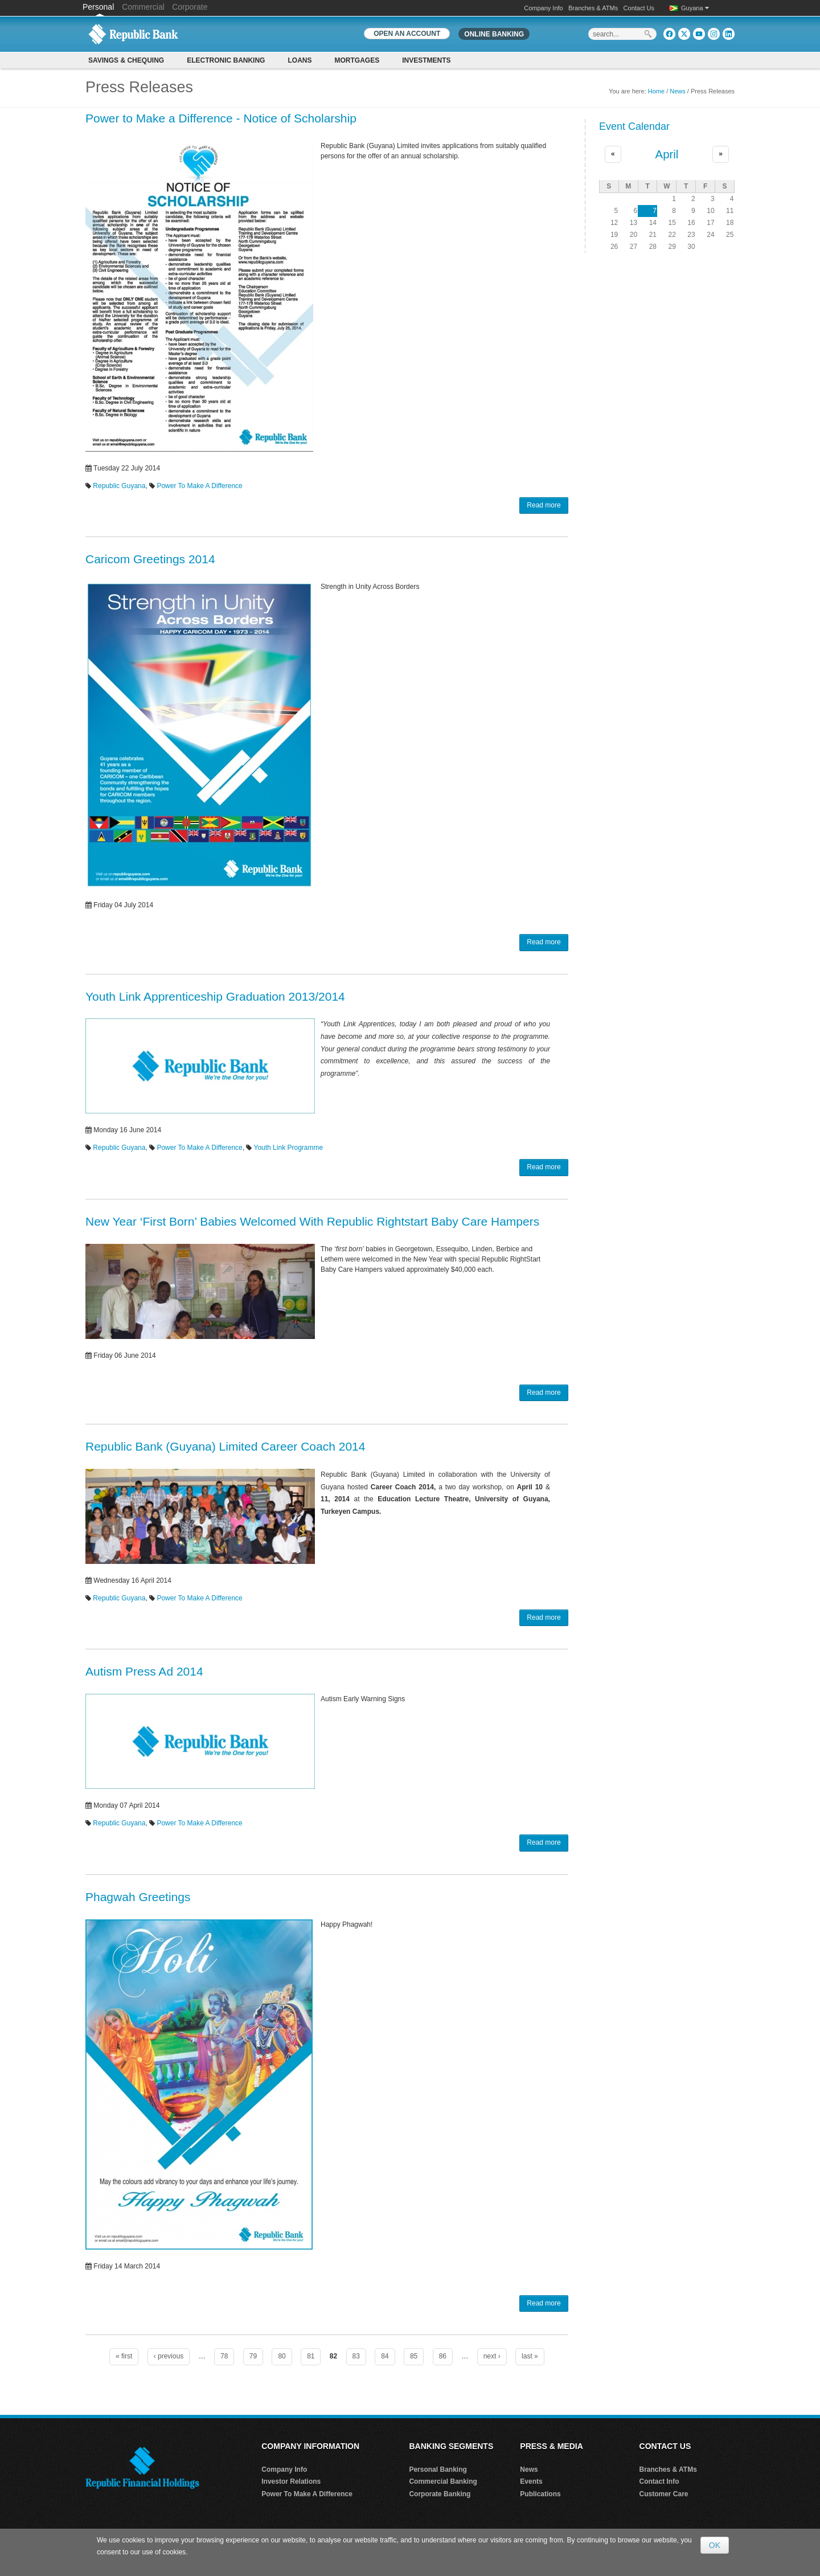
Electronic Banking (226, 60)
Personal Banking (437, 2469)
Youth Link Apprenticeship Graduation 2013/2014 (215, 996)
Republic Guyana (119, 486)
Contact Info (659, 2481)
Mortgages (356, 60)
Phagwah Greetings (137, 1896)
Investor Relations (291, 2481)
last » (530, 2356)
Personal (99, 6)
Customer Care (663, 2494)
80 (281, 2356)
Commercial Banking (443, 2481)
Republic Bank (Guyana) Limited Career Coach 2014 (225, 1446)
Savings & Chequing (126, 60)
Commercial (143, 6)
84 (384, 2356)
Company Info (543, 8)
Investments (426, 60)
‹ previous (169, 2356)
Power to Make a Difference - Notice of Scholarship (220, 118)
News (678, 91)
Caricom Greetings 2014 (150, 559)
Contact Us (639, 8)
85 (413, 2356)
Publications (540, 2494)
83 (356, 2356)
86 (442, 2356)
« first (124, 2356)
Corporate (189, 6)
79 (253, 2356)
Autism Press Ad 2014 (144, 1671)
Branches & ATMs (593, 8)
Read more (543, 505)
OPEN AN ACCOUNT (407, 34)
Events (531, 2481)
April (667, 154)
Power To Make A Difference (199, 486)
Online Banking (494, 34)
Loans (299, 60)
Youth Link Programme (288, 1148)
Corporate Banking (439, 2494)
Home (656, 91)
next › (492, 2356)
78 (224, 2356)
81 (310, 2356)
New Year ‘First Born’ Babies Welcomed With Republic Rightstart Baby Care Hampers (312, 1221)
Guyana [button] (695, 8)
